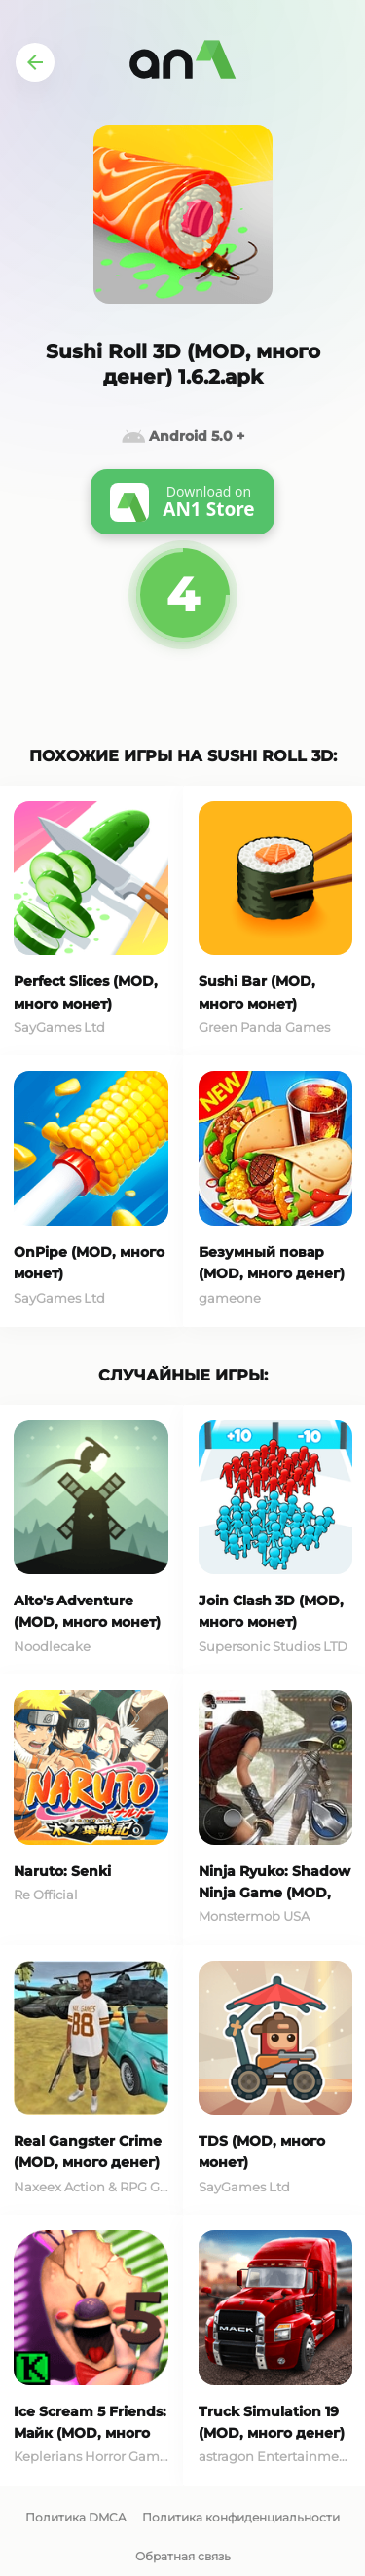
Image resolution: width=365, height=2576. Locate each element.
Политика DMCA (76, 2517)
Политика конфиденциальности (241, 2517)
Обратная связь (183, 2556)
